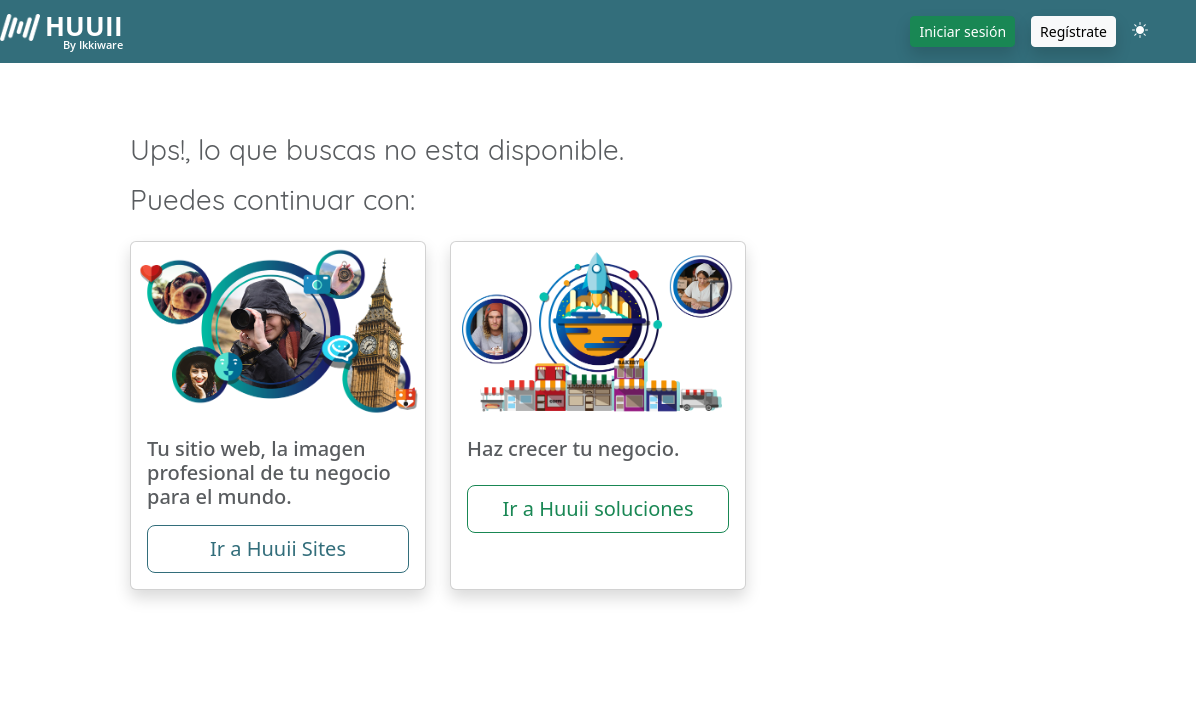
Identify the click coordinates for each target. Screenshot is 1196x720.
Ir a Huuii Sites (278, 548)
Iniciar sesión (962, 31)
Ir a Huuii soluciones (597, 508)
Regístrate (1073, 31)
